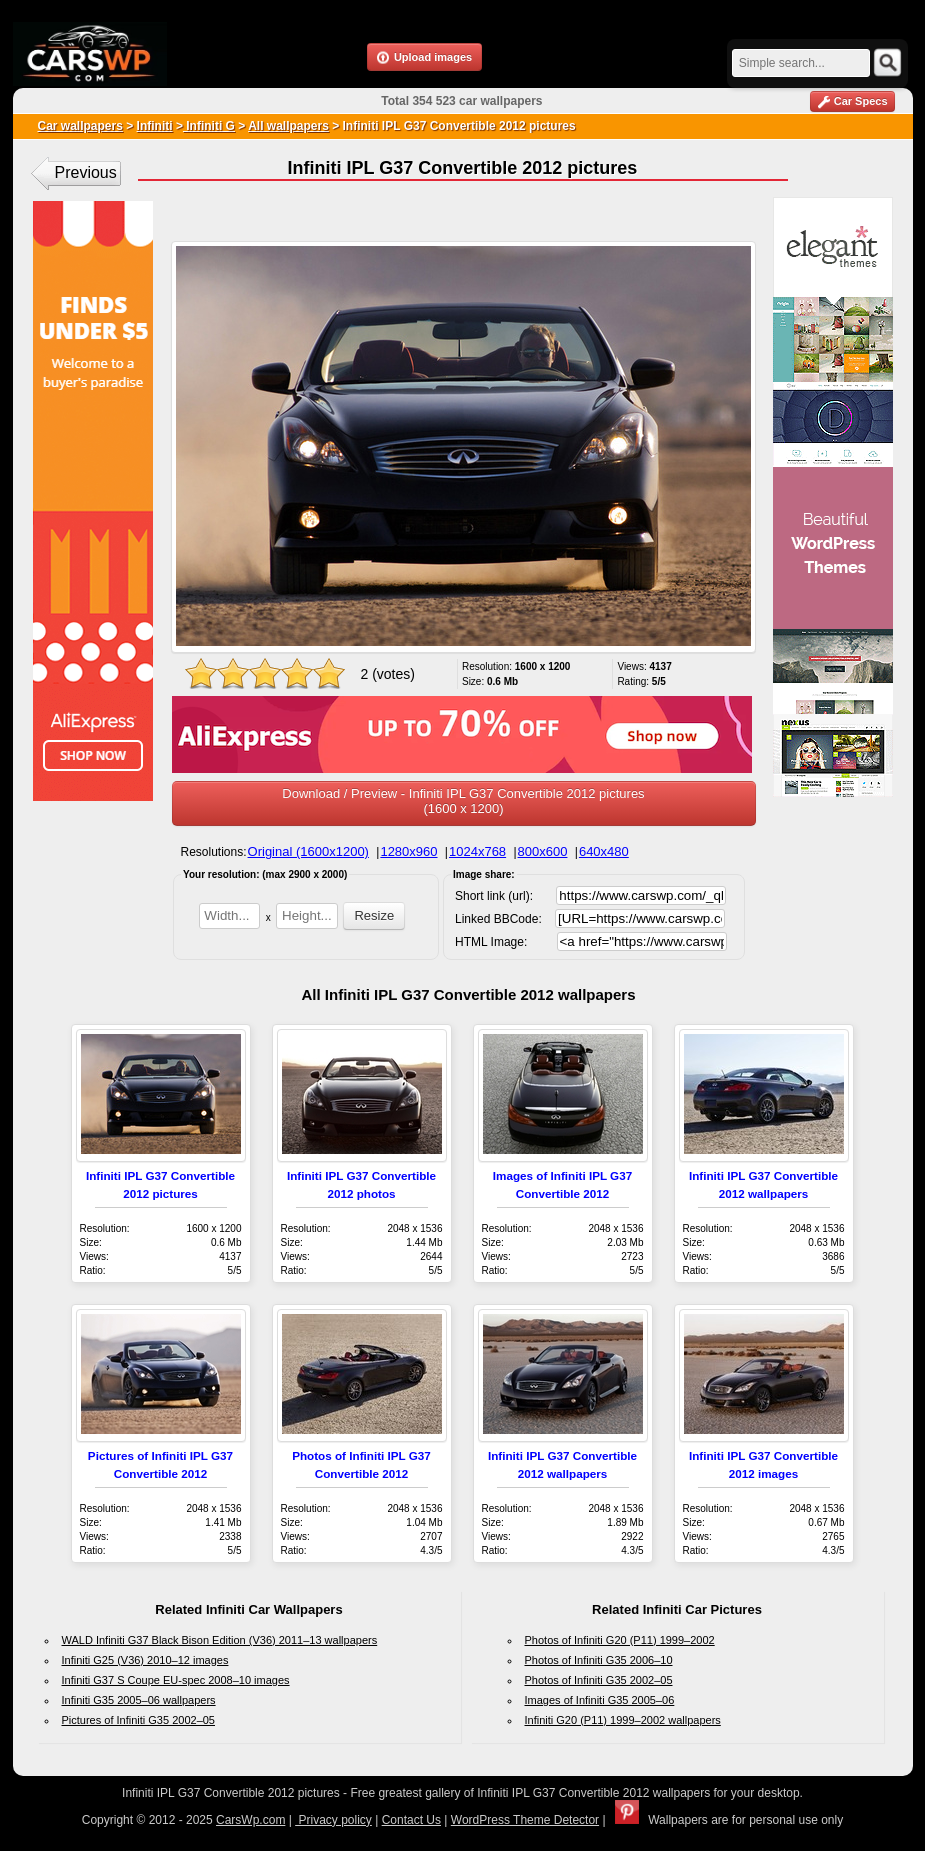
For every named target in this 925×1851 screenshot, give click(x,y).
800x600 (543, 851)
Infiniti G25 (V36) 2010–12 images (145, 1660)
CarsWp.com (250, 1820)
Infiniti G (209, 126)
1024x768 (477, 851)
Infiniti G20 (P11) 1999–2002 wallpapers (623, 1720)
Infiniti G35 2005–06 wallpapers (139, 1700)
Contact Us (411, 1820)
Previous (86, 172)
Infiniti (155, 126)
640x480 (604, 851)
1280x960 (408, 851)
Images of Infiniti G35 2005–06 (600, 1700)
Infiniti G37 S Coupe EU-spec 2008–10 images (176, 1680)
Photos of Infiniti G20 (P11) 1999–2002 (620, 1640)
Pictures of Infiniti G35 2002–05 (138, 1720)
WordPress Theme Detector (525, 1820)
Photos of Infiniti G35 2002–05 (599, 1680)
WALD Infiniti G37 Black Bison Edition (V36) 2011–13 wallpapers (220, 1640)
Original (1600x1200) (308, 851)
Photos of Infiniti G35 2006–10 (599, 1660)
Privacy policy (333, 1820)
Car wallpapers (80, 126)
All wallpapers (288, 126)
